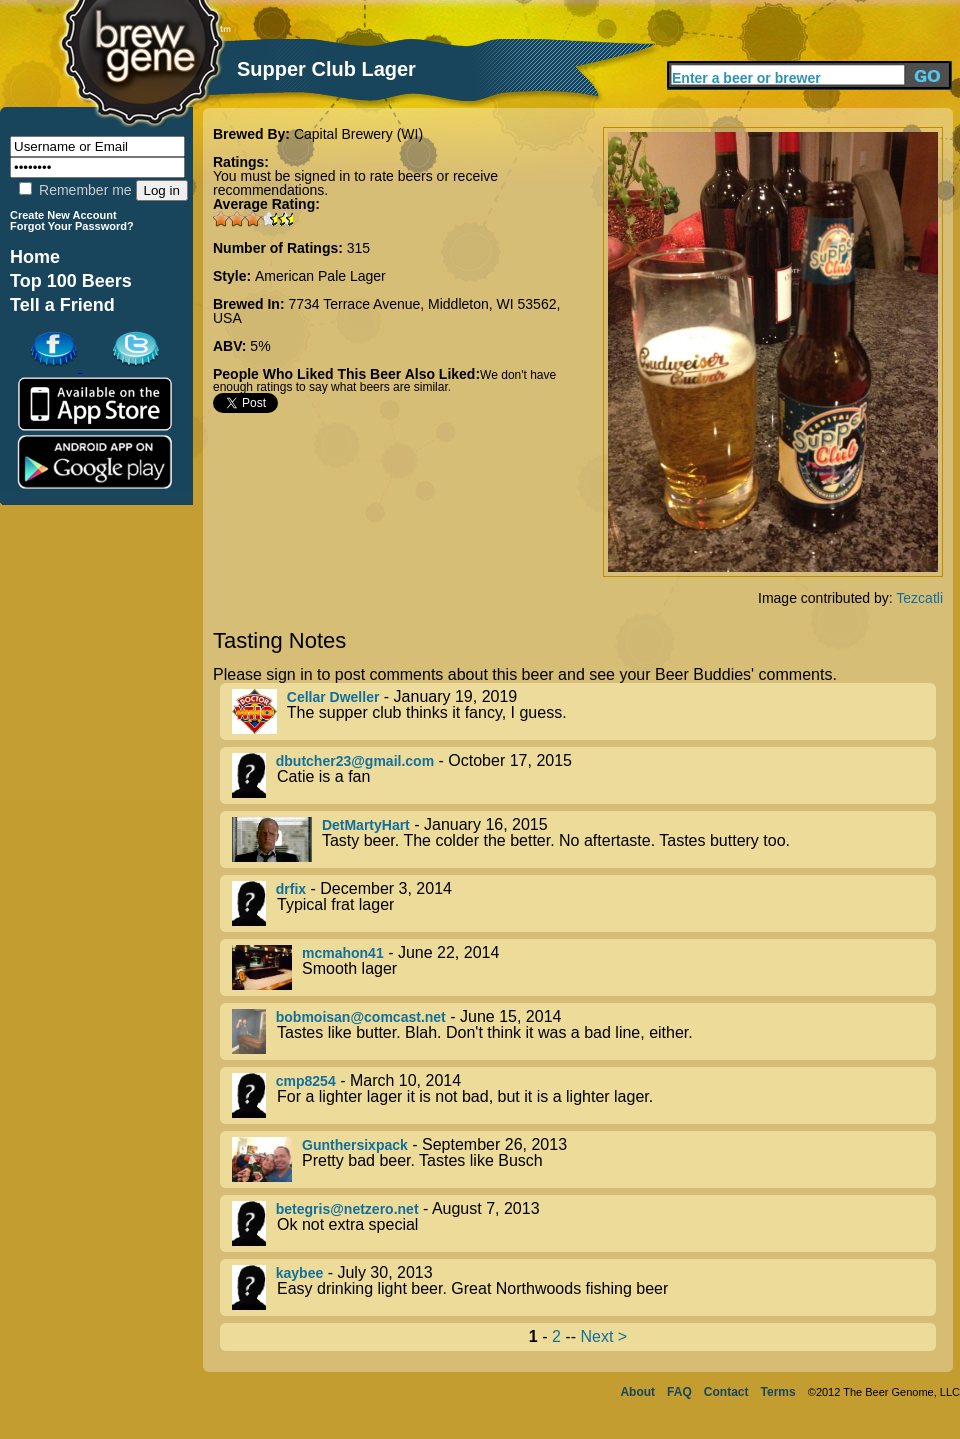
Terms (778, 1392)
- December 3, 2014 (584, 903)
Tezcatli (919, 598)
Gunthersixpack (355, 1145)
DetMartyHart (366, 825)
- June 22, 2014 (584, 967)
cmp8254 (306, 1081)
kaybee (299, 1273)
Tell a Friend (62, 305)
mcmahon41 (343, 953)
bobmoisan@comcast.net (361, 1017)
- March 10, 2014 (584, 1095)
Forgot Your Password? (72, 226)
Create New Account (63, 215)
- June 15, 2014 (584, 1031)
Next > (603, 1336)
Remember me (75, 190)
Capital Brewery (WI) (358, 134)
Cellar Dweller (333, 697)
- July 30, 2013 (584, 1287)
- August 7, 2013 (584, 1223)
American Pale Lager (320, 276)
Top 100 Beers (71, 281)
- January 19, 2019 (584, 711)
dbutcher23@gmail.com (355, 761)
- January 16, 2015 (584, 839)
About (637, 1392)
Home (35, 257)
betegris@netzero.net (347, 1209)
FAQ (679, 1392)
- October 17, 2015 (584, 775)
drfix (291, 889)
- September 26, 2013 (584, 1159)
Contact (726, 1392)
